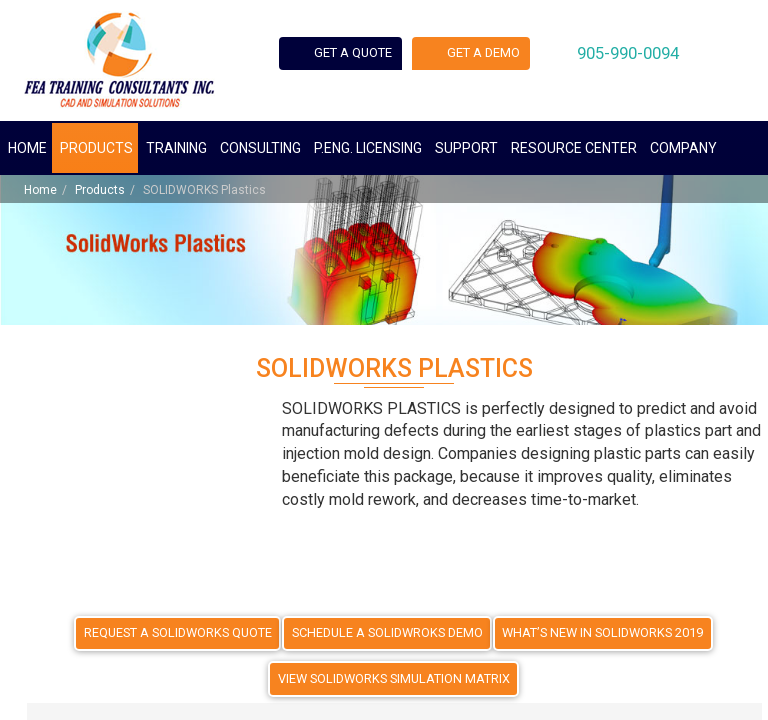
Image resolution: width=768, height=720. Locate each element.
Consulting (260, 148)
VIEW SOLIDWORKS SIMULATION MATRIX (394, 677)
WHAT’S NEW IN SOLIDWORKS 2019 (598, 631)
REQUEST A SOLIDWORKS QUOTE (185, 631)
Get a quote (364, 56)
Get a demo (510, 56)
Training (176, 148)
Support (466, 148)
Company (683, 148)
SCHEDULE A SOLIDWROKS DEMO (389, 631)
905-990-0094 (671, 55)
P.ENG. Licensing (368, 148)
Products (96, 148)
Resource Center (574, 148)
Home (27, 148)
